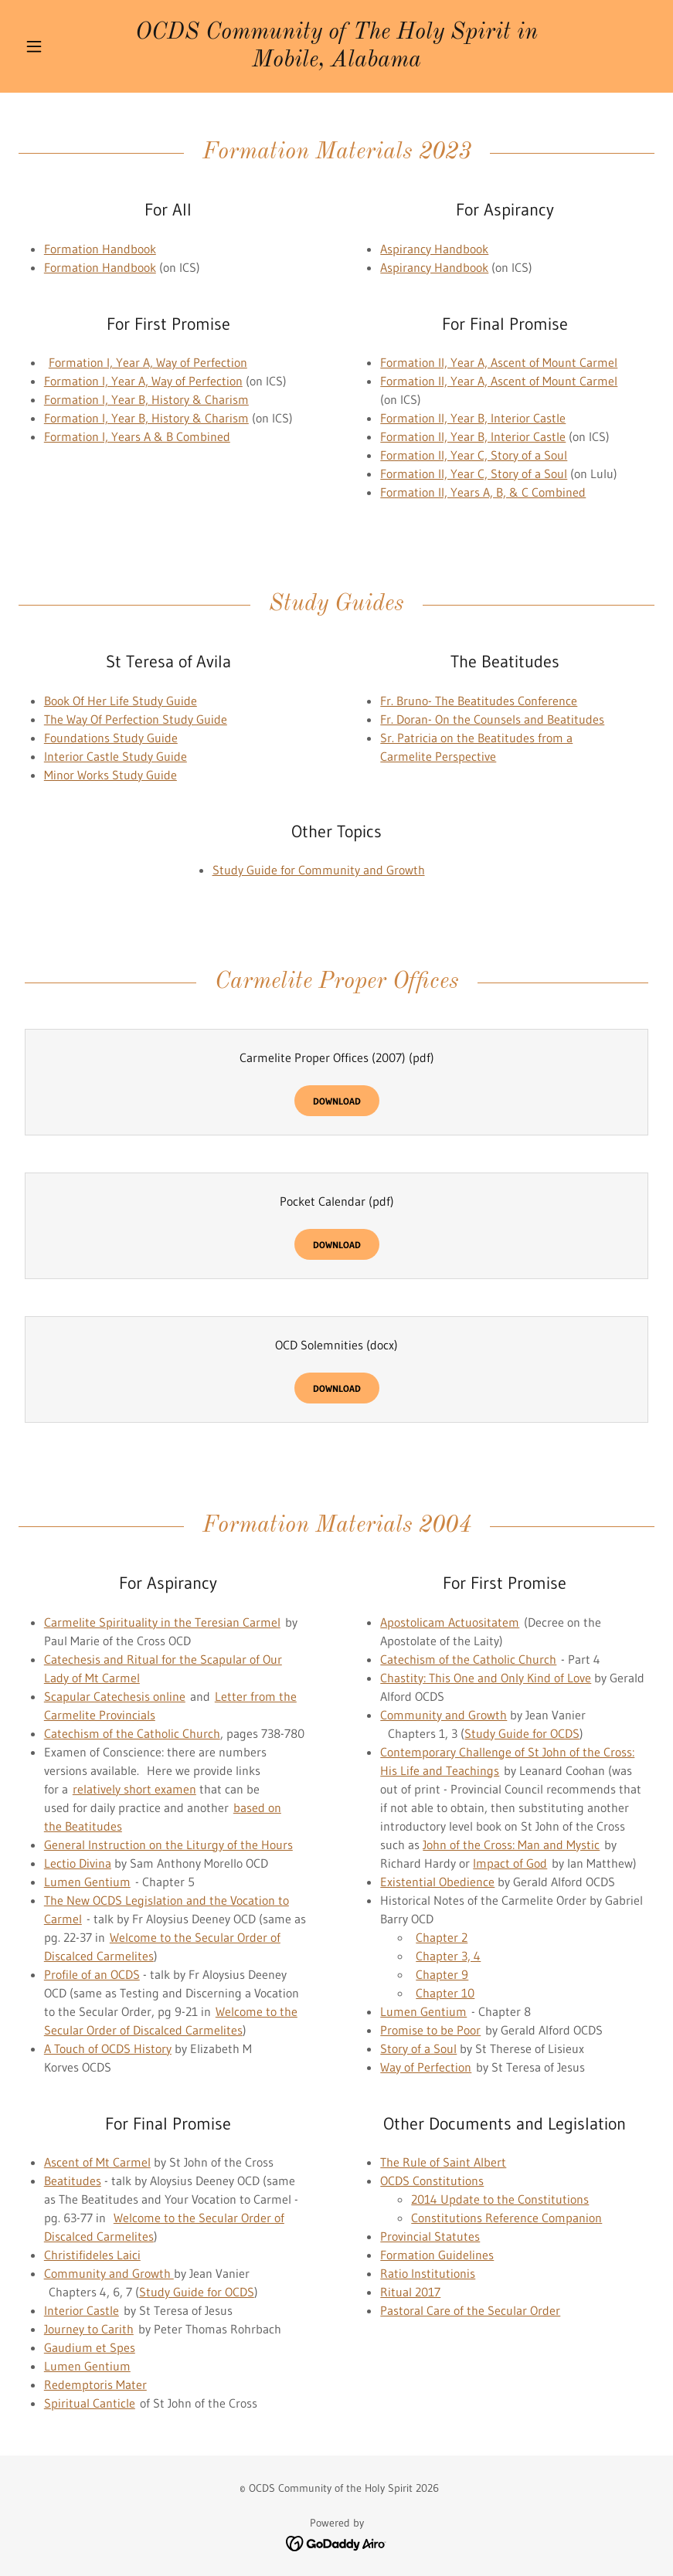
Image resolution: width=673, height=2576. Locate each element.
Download (337, 1101)
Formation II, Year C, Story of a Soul (473, 455)
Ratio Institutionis (427, 2273)
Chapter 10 (445, 1993)
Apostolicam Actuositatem (449, 1622)
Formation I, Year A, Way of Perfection (148, 362)
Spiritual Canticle (89, 2403)
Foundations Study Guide (111, 737)
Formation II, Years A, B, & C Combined (483, 492)
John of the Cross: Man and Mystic (511, 1844)
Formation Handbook (100, 248)
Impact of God (510, 1863)
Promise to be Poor (430, 2030)
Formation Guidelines (437, 2254)
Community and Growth (443, 1714)
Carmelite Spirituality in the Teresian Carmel (162, 1622)
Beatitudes (72, 2180)
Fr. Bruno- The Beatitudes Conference (478, 700)
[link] (336, 62)
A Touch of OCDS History (108, 2048)
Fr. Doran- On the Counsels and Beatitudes (492, 719)
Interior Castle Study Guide (115, 756)
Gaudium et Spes (89, 2347)
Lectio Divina (77, 1863)
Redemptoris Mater (95, 2384)
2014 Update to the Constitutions (500, 2199)
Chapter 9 (442, 1974)
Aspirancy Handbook (434, 248)
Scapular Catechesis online (114, 1696)
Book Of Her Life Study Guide (120, 700)
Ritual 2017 (410, 2291)
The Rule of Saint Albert (443, 2162)
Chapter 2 (441, 1937)
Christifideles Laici (92, 2254)
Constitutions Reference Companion (506, 2217)
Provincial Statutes (430, 2236)
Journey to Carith (89, 2329)
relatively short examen (134, 1789)
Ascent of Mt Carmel (97, 2162)
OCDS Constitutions (432, 2180)
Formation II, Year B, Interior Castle (473, 418)
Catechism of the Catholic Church (132, 1733)
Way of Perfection (425, 2067)
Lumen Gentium (87, 1881)
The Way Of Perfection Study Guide (135, 719)
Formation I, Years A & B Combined (137, 436)
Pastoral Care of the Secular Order (470, 2310)
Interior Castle (81, 2310)
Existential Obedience (437, 1881)
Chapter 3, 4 (448, 1955)
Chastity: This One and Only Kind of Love (485, 1677)
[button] (66, 46)
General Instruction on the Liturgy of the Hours (168, 1844)
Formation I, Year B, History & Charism (146, 399)
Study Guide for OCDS (522, 1733)
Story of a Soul (418, 2048)
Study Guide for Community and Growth (318, 869)
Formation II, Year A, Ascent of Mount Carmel (498, 362)
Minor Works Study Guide (110, 774)
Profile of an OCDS (92, 1974)
